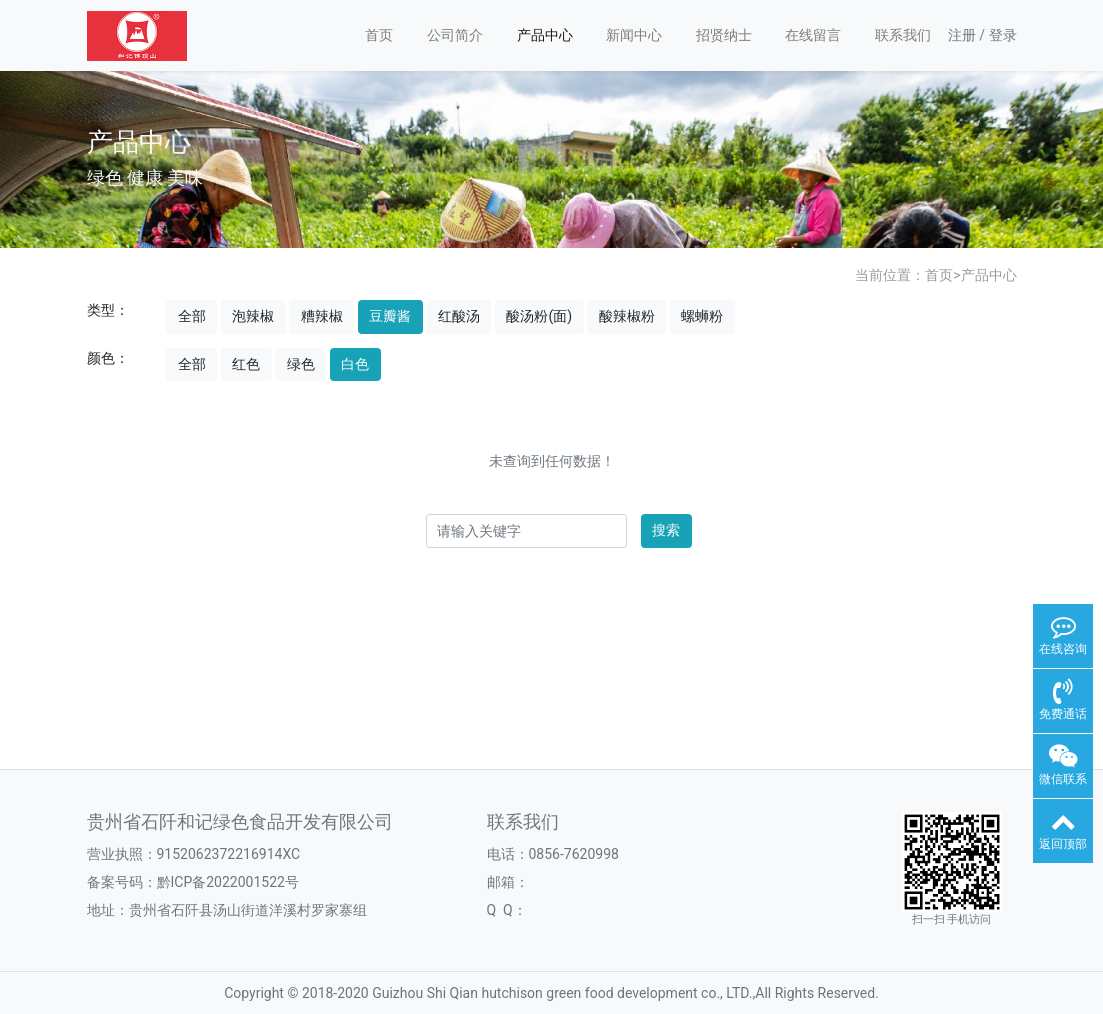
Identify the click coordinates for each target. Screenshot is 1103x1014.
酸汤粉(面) (539, 316)
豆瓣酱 (390, 316)
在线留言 (813, 35)
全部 (192, 316)
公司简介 (455, 35)
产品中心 (545, 35)
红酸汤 (459, 316)
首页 (379, 35)
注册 (962, 35)
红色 (246, 364)
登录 (1003, 35)
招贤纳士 (724, 35)
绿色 (301, 364)
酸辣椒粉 (627, 316)
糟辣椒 (322, 316)
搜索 (666, 530)
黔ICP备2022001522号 (228, 882)
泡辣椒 (253, 316)
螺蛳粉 (702, 316)
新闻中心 (634, 35)
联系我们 (903, 35)
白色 (355, 364)
